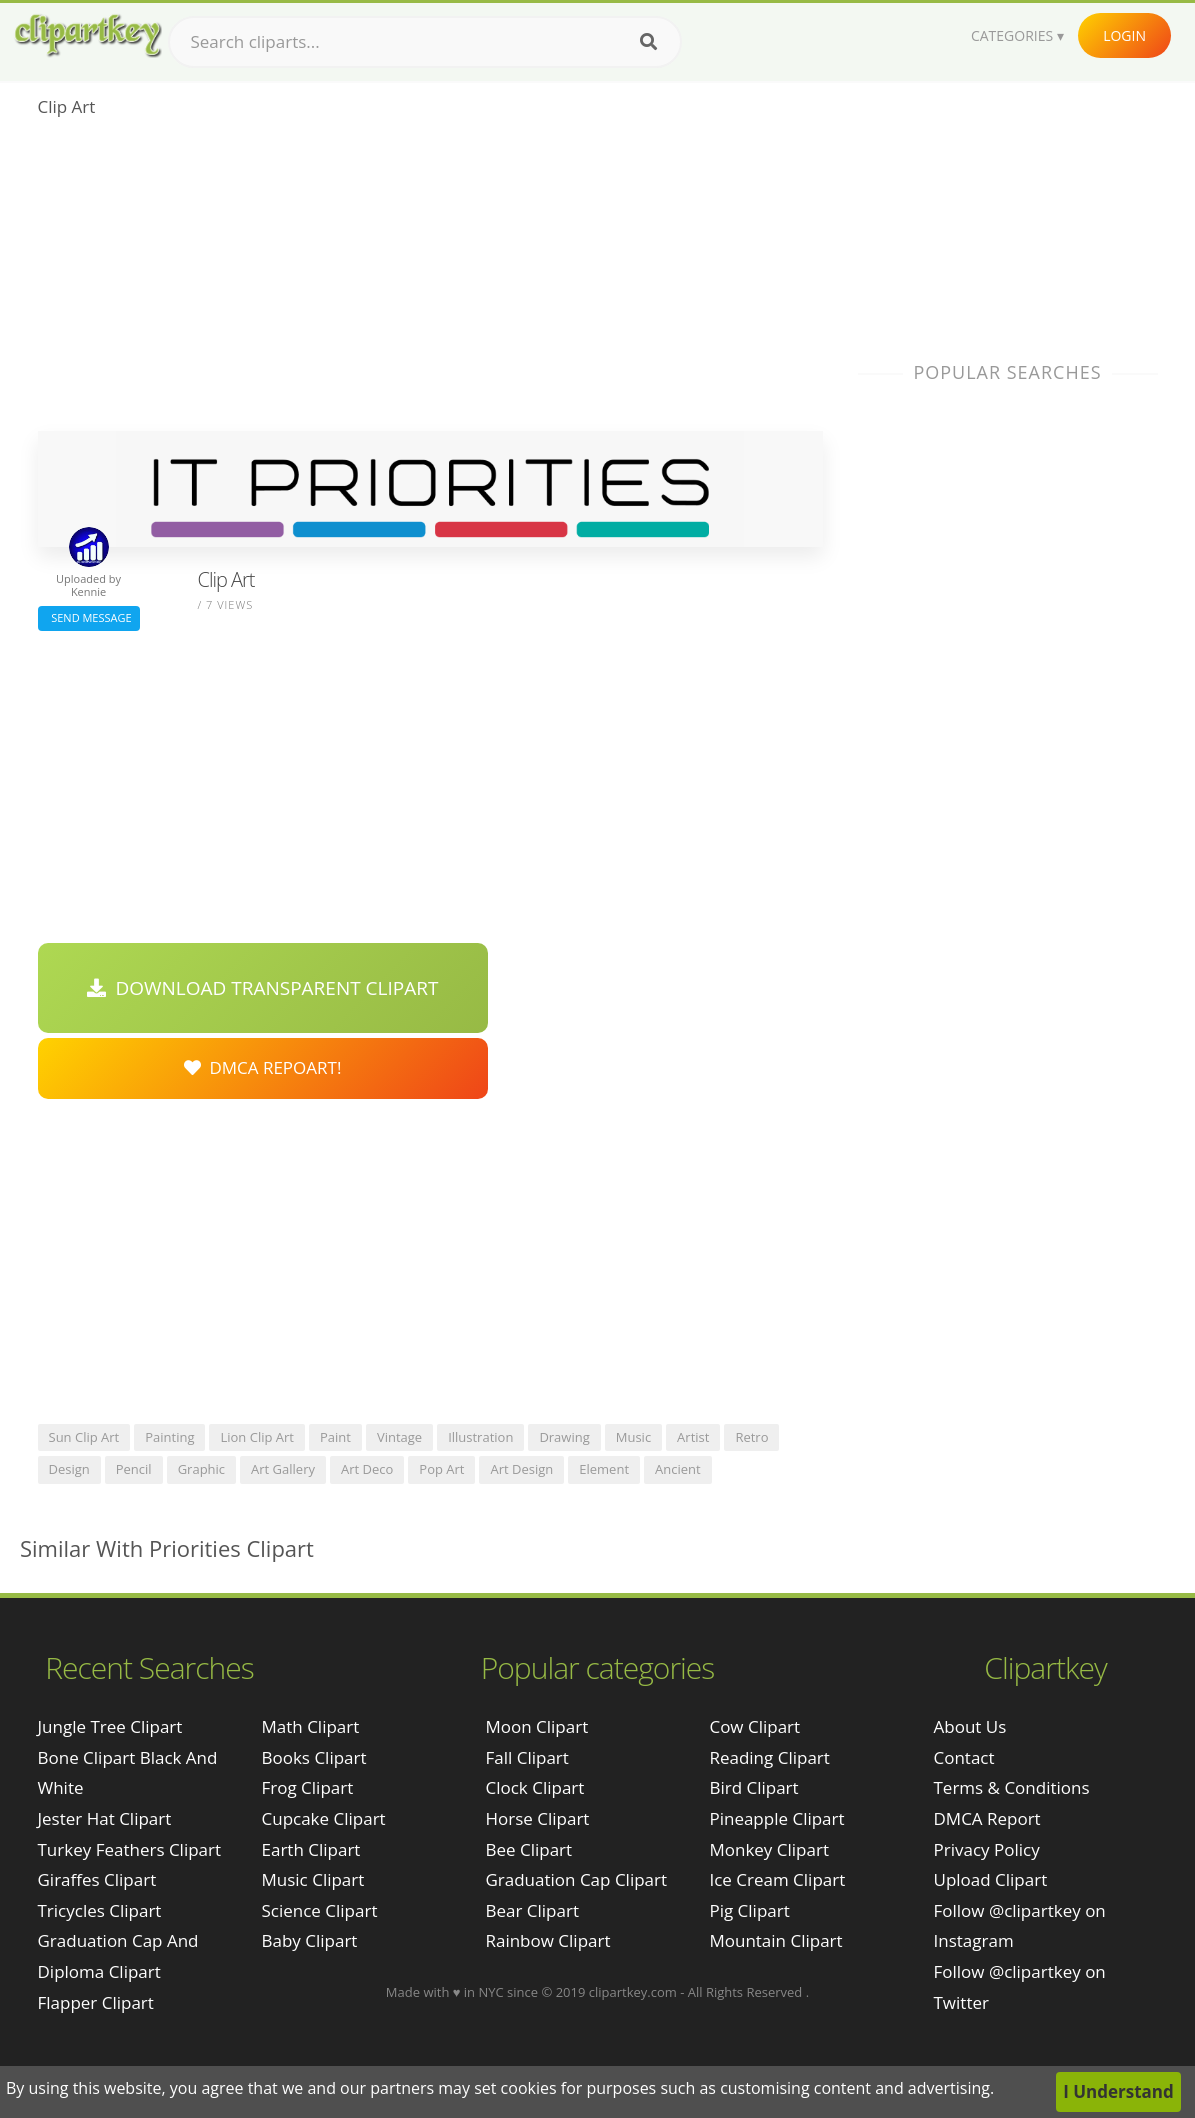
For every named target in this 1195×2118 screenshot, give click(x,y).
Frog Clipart (308, 1787)
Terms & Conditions (1012, 1787)
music (633, 1437)
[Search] (648, 42)
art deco (367, 1469)
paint (335, 1437)
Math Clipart (311, 1726)
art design (521, 1469)
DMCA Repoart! (263, 1067)
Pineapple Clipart (776, 1818)
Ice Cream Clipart (777, 1879)
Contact (964, 1757)
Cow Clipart (754, 1726)
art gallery (283, 1469)
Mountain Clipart (775, 1940)
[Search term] (425, 42)
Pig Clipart (749, 1910)
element (604, 1469)
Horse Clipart (537, 1818)
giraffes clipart (97, 1879)
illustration (480, 1437)
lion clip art (257, 1437)
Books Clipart (314, 1757)
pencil (134, 1469)
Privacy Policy (987, 1849)
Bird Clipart (753, 1787)
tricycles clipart (100, 1910)
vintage (399, 1437)
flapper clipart (96, 2002)
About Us (970, 1726)
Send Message (89, 617)
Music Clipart (313, 1879)
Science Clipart (320, 1910)
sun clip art (84, 1437)
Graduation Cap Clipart (576, 1879)
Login (1124, 35)
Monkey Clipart (769, 1849)
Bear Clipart (531, 1910)
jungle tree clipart (110, 1726)
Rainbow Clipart (547, 1940)
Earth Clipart (311, 1849)
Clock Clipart (534, 1787)
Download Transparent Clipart (263, 988)
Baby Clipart (310, 1940)
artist (693, 1437)
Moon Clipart (536, 1726)
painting (169, 1437)
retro (751, 1437)
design (69, 1469)
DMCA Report (987, 1818)
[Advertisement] (430, 281)
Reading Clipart (769, 1757)
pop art (441, 1469)
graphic (201, 1469)
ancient (678, 1469)
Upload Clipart (991, 1879)
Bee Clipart (528, 1849)
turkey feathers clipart (130, 1849)
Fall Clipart (526, 1757)
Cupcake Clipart (324, 1818)
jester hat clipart (105, 1818)
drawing (564, 1437)
